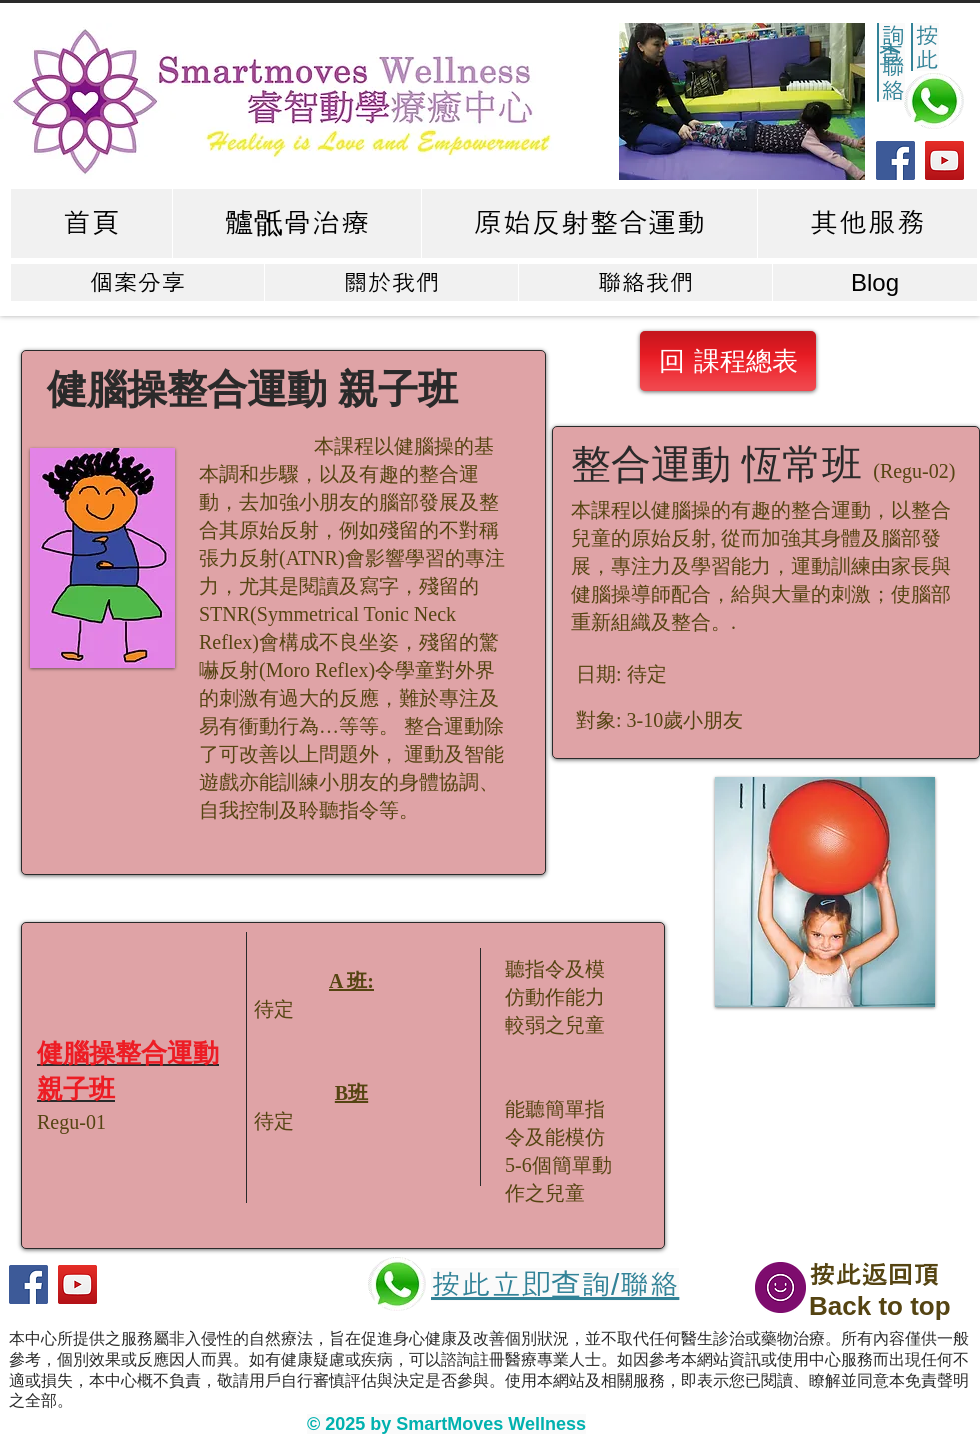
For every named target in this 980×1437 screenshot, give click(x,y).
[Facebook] (895, 160)
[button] (742, 101)
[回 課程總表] (728, 361)
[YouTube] (944, 160)
